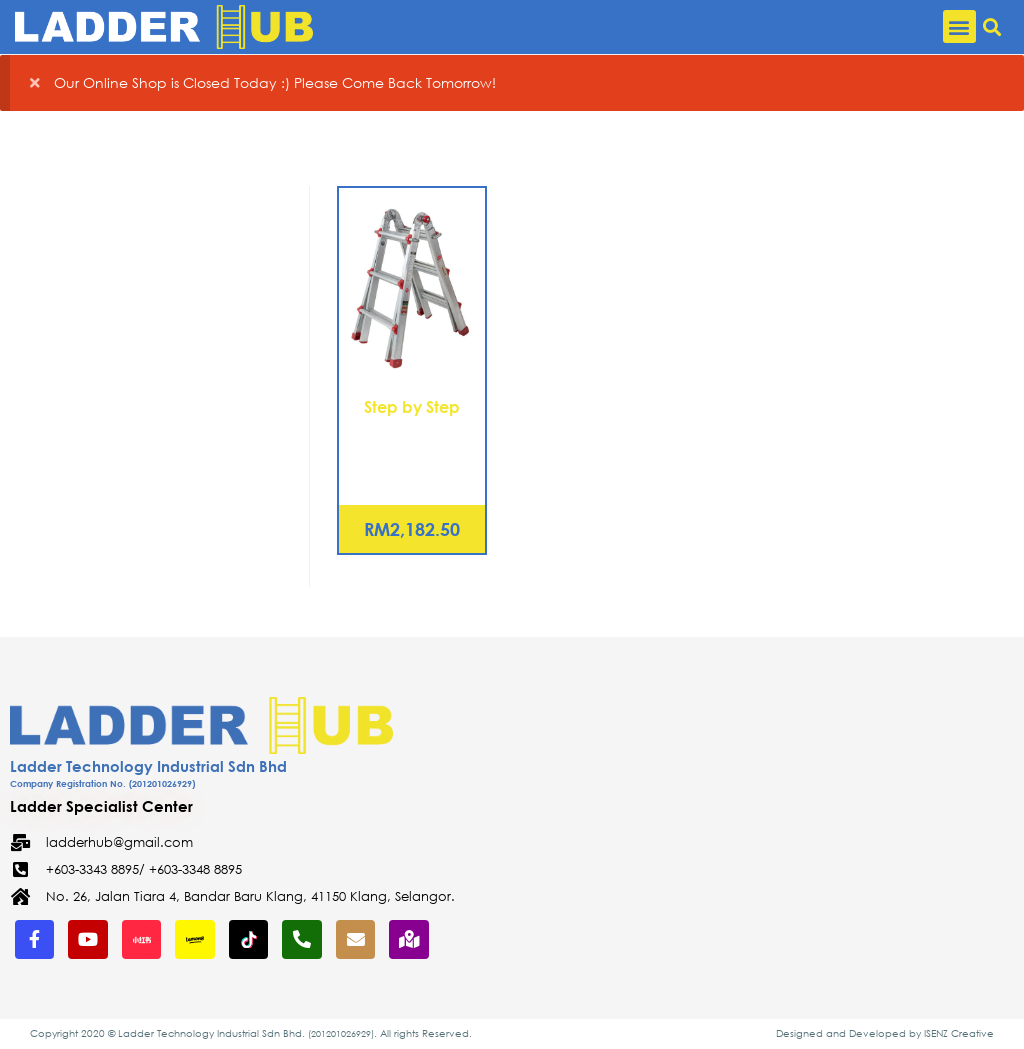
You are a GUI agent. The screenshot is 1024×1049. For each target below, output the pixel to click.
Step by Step (412, 406)
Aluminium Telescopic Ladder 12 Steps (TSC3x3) (412, 453)
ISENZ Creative (959, 1033)
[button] (959, 26)
